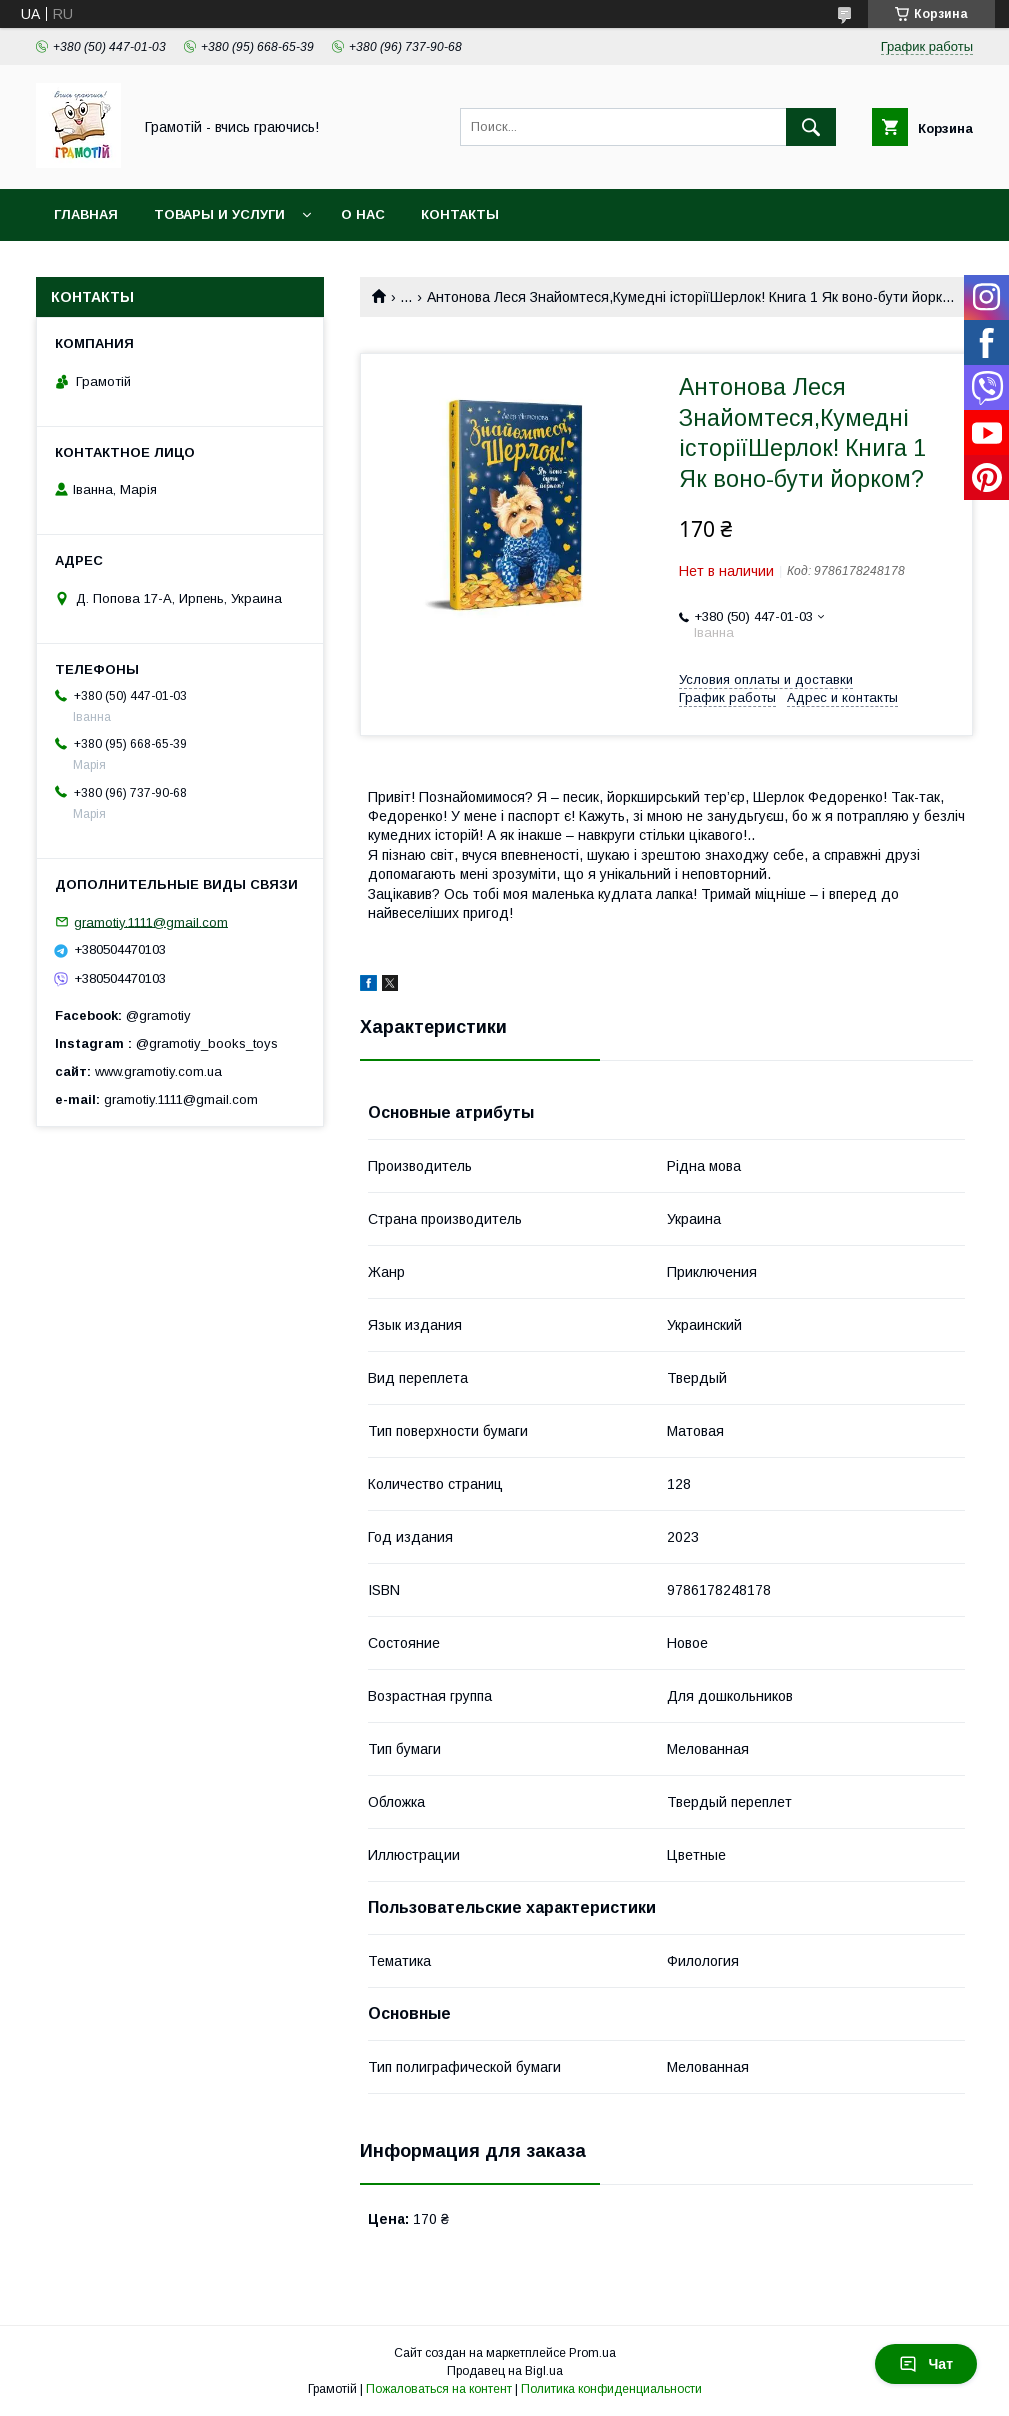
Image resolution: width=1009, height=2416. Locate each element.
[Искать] (811, 127)
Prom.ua (592, 2353)
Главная (86, 214)
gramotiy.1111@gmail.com (151, 921)
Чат (926, 2364)
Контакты (460, 214)
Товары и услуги (219, 214)
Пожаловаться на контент (439, 2389)
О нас (363, 214)
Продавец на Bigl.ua (505, 2371)
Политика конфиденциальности (611, 2389)
